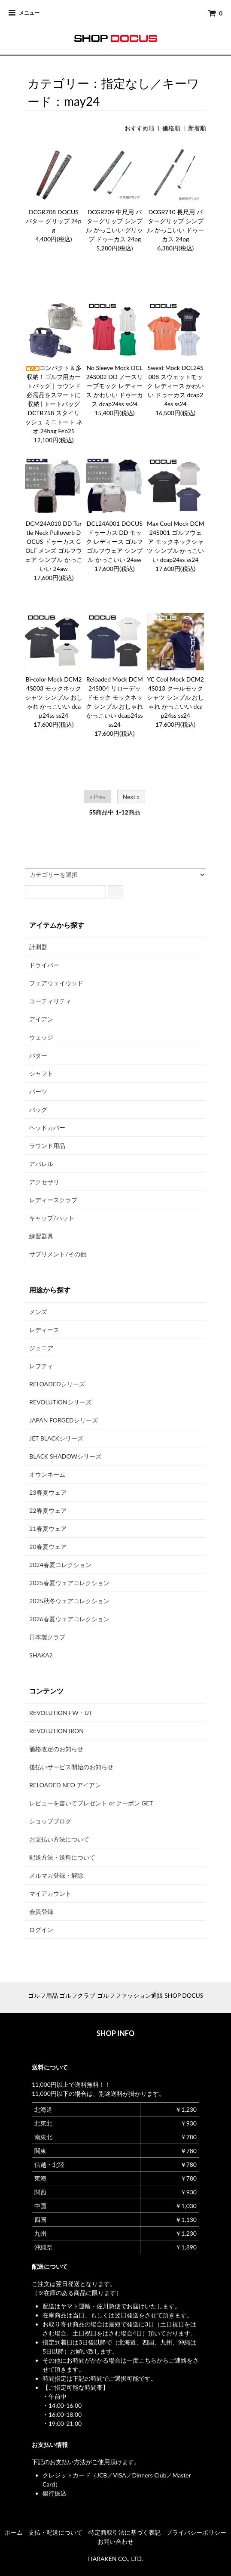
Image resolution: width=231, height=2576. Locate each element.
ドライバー (44, 965)
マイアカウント (50, 1893)
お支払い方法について (59, 1839)
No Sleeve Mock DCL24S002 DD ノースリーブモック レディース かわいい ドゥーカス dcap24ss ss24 (114, 385)
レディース (44, 1329)
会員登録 (41, 1911)
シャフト (41, 1073)
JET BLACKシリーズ (56, 1438)
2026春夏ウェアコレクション (69, 1619)
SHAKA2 (41, 1655)
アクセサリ (44, 1181)
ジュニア (41, 1347)
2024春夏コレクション (60, 1564)
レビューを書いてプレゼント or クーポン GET (91, 1803)
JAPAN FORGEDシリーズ (63, 1420)
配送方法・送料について (62, 1857)
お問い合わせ (115, 2541)
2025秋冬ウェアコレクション (69, 1600)
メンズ (38, 1311)
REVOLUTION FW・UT (60, 1712)
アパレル (41, 1163)
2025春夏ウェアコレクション (69, 1582)
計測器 (38, 946)
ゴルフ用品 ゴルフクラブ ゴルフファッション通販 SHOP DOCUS (116, 1995)
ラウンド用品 (47, 1145)
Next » (131, 796)
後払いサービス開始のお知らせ (71, 1767)
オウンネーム (47, 1474)
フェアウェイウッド (56, 983)
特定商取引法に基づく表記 (124, 2532)
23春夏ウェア (47, 1492)
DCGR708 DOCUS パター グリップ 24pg (53, 221)
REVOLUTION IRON (56, 1730)
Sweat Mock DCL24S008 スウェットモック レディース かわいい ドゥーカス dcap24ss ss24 (175, 385)
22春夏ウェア (47, 1510)
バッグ (38, 1109)
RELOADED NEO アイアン (64, 1785)
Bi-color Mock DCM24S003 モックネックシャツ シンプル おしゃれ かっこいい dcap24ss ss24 (53, 697)
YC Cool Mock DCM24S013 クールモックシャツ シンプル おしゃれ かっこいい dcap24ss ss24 (175, 697)
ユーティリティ (50, 1001)
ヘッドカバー (47, 1127)
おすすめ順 (140, 128)
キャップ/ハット (51, 1218)
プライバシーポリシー (196, 2532)
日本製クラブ (47, 1637)
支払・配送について (55, 2532)
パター (38, 1055)
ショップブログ (50, 1821)
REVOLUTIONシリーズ (60, 1402)
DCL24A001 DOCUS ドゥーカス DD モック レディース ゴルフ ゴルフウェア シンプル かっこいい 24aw (114, 541)
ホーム (14, 2532)
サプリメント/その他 (57, 1254)
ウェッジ (41, 1037)
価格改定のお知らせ (56, 1748)
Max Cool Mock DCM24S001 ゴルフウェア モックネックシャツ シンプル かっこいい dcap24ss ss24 (175, 541)
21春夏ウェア (47, 1528)
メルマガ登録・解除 (56, 1875)
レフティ (41, 1366)
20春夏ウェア (47, 1546)
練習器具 (41, 1236)
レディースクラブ (53, 1199)
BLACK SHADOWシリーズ (65, 1456)
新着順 (197, 128)
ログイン (41, 1929)
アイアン (41, 1019)
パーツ (38, 1091)
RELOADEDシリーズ (57, 1384)
